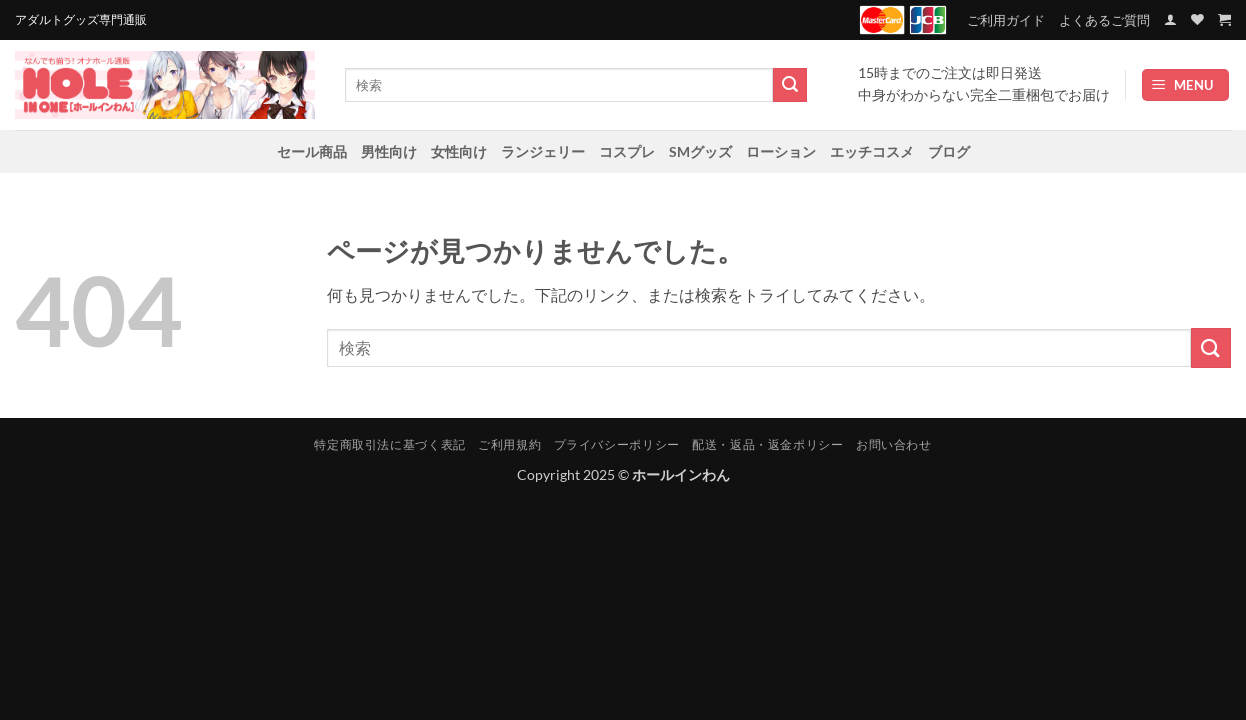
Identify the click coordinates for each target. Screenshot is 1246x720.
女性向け (459, 151)
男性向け (389, 151)
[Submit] (790, 85)
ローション (781, 151)
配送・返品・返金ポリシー (767, 444)
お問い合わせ (894, 444)
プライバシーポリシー (617, 444)
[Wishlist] (1197, 19)
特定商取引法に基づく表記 (389, 444)
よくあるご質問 (1104, 20)
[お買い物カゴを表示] (1224, 19)
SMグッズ (700, 151)
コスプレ (627, 151)
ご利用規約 (509, 444)
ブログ (949, 151)
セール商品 (312, 151)
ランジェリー (543, 151)
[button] (1170, 19)
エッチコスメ (872, 151)
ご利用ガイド (1006, 20)
